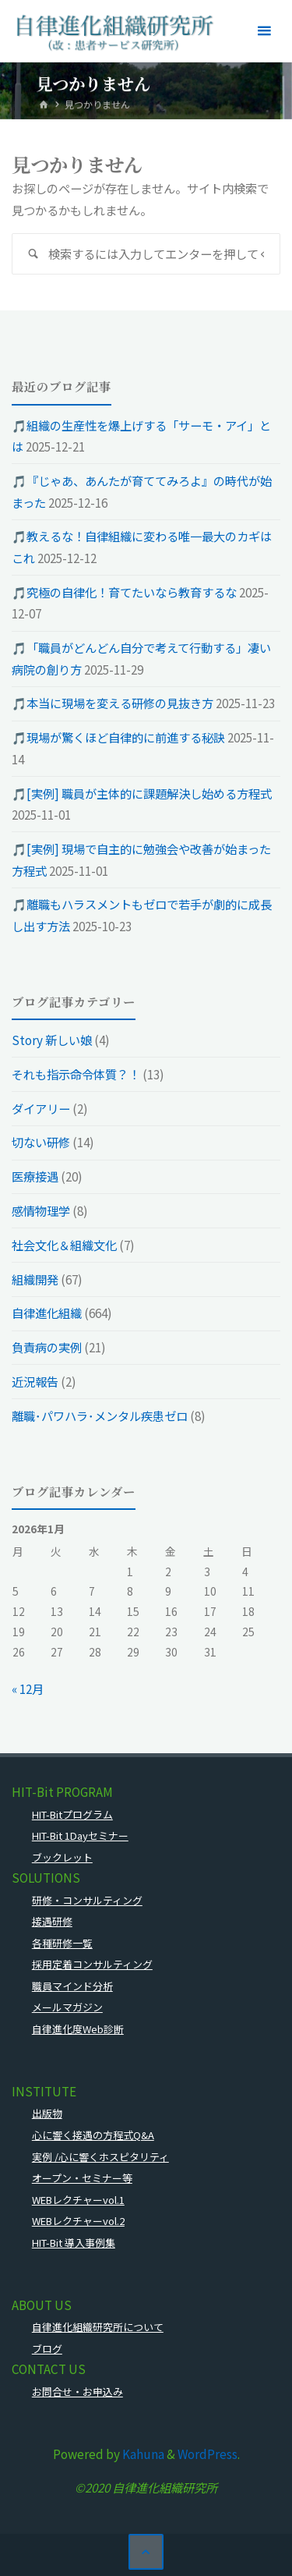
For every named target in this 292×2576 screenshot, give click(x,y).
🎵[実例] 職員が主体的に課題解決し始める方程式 (142, 793)
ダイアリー (41, 1108)
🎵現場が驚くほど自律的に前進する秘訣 (118, 737)
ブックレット (62, 1857)
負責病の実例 (47, 1346)
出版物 (47, 2113)
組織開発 (35, 1279)
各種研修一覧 (62, 1943)
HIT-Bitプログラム (72, 1814)
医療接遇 (35, 1176)
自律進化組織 (47, 1312)
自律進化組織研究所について (98, 2326)
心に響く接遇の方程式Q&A (93, 2135)
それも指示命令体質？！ (76, 1073)
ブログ (47, 2348)
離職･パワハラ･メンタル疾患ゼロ (100, 1415)
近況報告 (35, 1381)
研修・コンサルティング (87, 1900)
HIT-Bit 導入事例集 (73, 2242)
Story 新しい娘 (52, 1039)
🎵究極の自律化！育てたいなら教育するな (124, 592)
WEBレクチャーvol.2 (78, 2220)
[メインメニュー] (264, 31)
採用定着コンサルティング (92, 1964)
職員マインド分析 (72, 1986)
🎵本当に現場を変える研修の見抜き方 (112, 702)
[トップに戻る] (146, 2552)
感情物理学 (41, 1210)
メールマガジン (67, 2007)
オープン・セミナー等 (82, 2177)
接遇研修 (52, 1921)
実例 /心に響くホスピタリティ (100, 2156)
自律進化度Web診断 (78, 2028)
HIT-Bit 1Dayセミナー (80, 1835)
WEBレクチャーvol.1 (78, 2199)
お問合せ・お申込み (77, 2391)
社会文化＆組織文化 (64, 1244)
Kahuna (142, 2453)
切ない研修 (41, 1141)
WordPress (207, 2453)
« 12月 (28, 1688)
